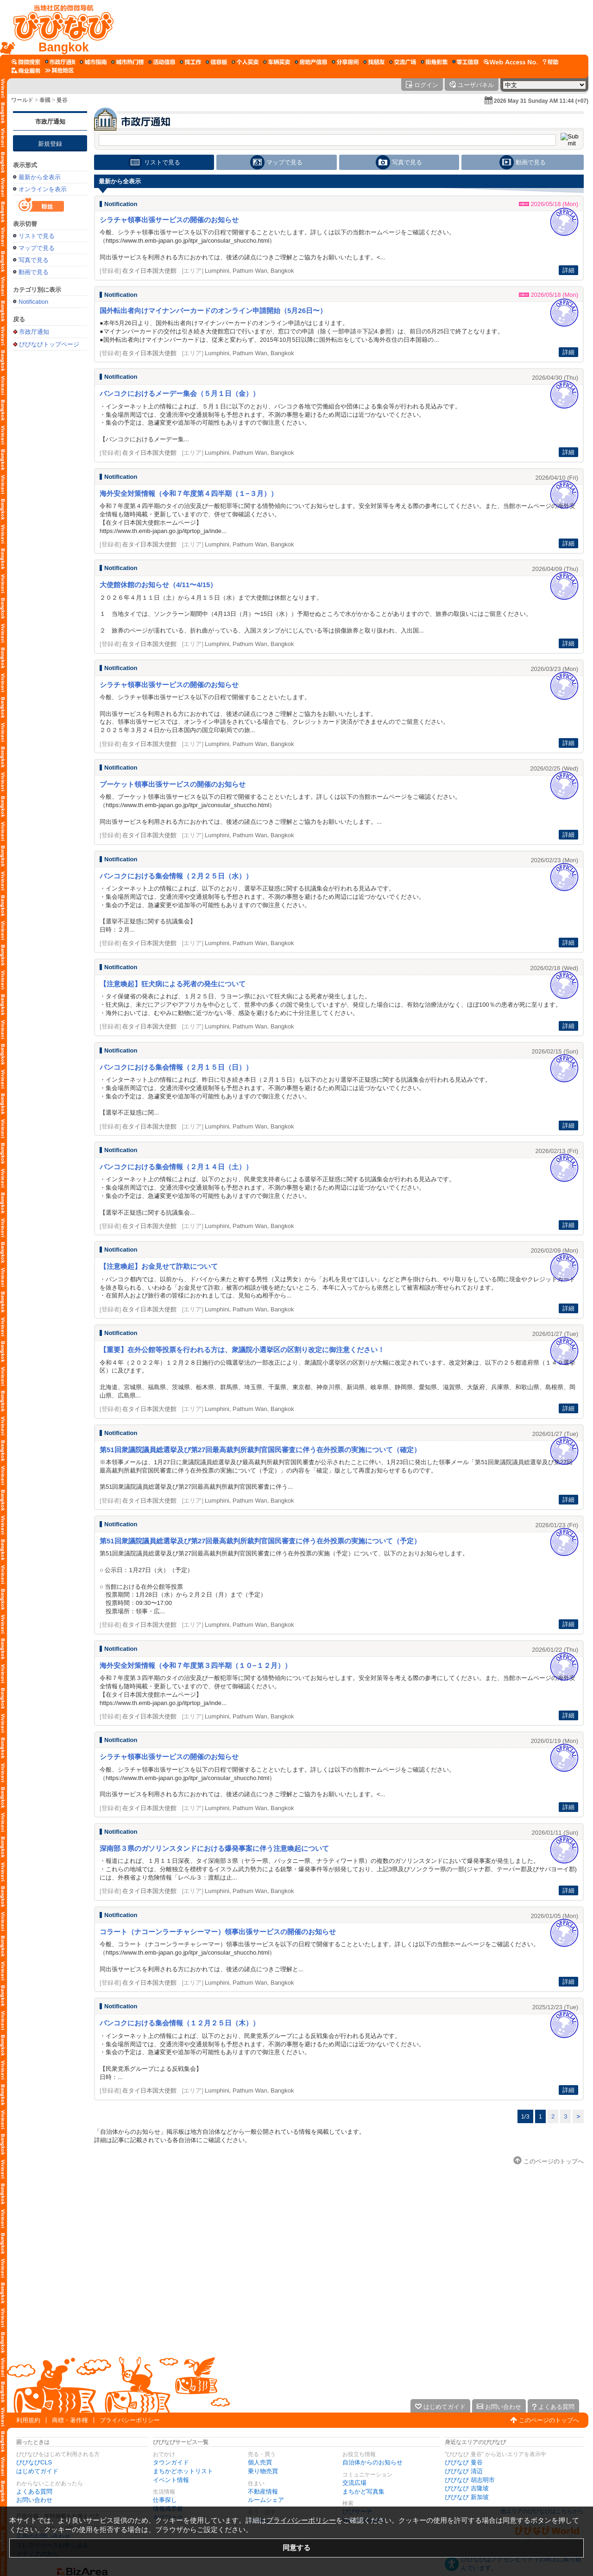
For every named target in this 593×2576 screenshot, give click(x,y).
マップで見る (37, 248)
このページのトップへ (549, 2420)
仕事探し (165, 2499)
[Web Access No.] (511, 62)
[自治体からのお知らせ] (60, 62)
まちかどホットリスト (183, 2471)
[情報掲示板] (216, 62)
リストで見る (37, 236)
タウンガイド (171, 2462)
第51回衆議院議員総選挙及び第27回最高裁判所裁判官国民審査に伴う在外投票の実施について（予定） (260, 1541)
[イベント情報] (161, 62)
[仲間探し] (374, 62)
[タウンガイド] (93, 62)
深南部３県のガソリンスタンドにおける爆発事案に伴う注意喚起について (214, 1848)
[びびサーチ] (26, 62)
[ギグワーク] (465, 62)
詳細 (568, 270)
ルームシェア (266, 2499)
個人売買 (260, 2462)
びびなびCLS (34, 2462)
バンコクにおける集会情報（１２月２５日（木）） (179, 2023)
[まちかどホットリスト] (127, 62)
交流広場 (354, 2482)
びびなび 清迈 (464, 2471)
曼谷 (62, 100)
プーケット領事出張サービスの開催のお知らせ (173, 784)
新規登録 (50, 143)
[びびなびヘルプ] (550, 62)
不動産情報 (263, 2491)
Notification (33, 302)
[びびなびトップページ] (59, 27)
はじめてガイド (37, 2471)
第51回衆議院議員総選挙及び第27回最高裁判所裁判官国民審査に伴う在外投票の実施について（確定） (260, 1450)
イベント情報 (171, 2479)
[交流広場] (402, 62)
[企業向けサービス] (26, 70)
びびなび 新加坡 (467, 2497)
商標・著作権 (70, 2420)
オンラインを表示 (43, 189)
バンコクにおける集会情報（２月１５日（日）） (176, 1067)
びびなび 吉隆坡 (467, 2488)
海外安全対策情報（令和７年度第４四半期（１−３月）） (189, 493)
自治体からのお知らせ (372, 2462)
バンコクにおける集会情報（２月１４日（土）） (176, 1167)
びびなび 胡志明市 (470, 2479)
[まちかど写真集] (434, 62)
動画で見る (34, 272)
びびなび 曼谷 (464, 2462)
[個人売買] (245, 62)
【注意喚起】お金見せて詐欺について (159, 1266)
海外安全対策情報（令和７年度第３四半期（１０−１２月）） (195, 1665)
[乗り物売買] (276, 62)
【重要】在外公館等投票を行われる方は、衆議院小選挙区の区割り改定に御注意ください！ (242, 1350)
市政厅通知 (50, 121)
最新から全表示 (40, 177)
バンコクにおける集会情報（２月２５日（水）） (176, 876)
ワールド (22, 100)
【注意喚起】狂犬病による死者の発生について (173, 984)
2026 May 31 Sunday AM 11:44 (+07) (541, 101)
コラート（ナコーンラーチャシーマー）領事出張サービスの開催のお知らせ (218, 1932)
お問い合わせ (34, 2499)
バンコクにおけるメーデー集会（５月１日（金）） (179, 393)
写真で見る (34, 260)
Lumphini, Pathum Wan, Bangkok (249, 270)
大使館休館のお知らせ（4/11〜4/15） (158, 585)
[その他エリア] (59, 70)
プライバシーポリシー (130, 2420)
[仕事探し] (190, 62)
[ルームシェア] (345, 62)
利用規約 (28, 2420)
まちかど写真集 (363, 2491)
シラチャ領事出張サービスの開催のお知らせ (169, 220)
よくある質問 (34, 2491)
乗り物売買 (263, 2471)
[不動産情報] (311, 62)
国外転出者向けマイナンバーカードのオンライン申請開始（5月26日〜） (213, 310)
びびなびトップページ (49, 344)
